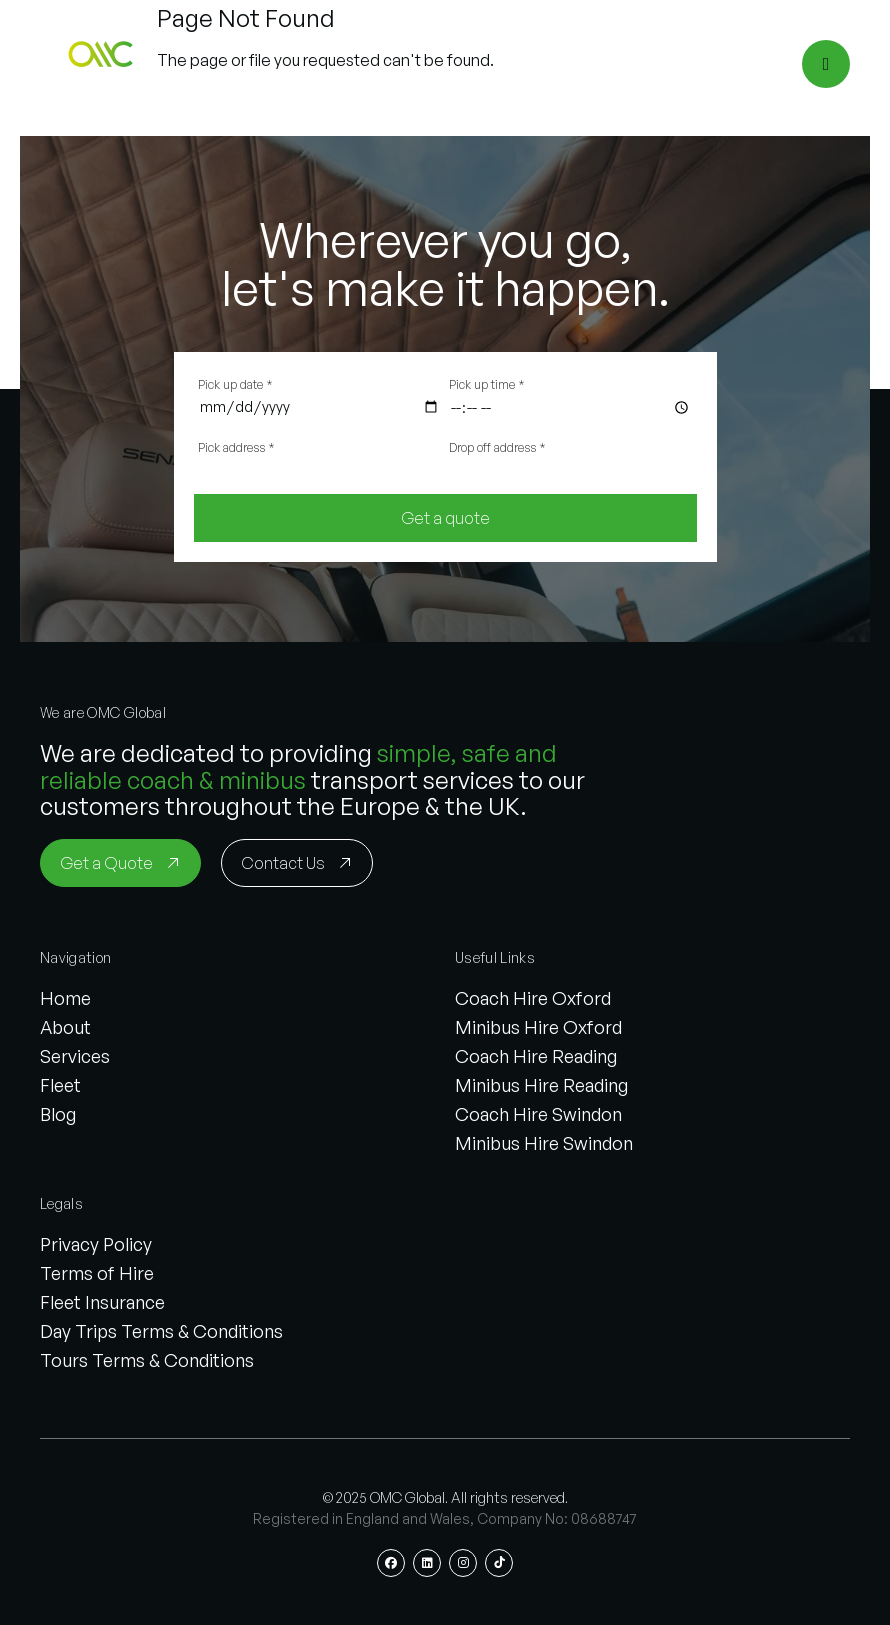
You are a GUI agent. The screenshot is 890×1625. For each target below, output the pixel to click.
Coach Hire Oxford (533, 998)
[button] (104, 64)
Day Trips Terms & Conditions (161, 1331)
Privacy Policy (96, 1244)
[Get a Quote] (120, 863)
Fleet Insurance (102, 1302)
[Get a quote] (445, 518)
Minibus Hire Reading (541, 1085)
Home (65, 998)
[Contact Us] (297, 863)
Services (75, 1056)
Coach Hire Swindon (538, 1114)
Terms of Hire (97, 1273)
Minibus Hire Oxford (538, 1027)
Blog (58, 1114)
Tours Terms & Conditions (147, 1360)
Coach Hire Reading (536, 1056)
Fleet (60, 1085)
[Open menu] (826, 64)
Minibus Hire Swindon (544, 1143)
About (65, 1027)
